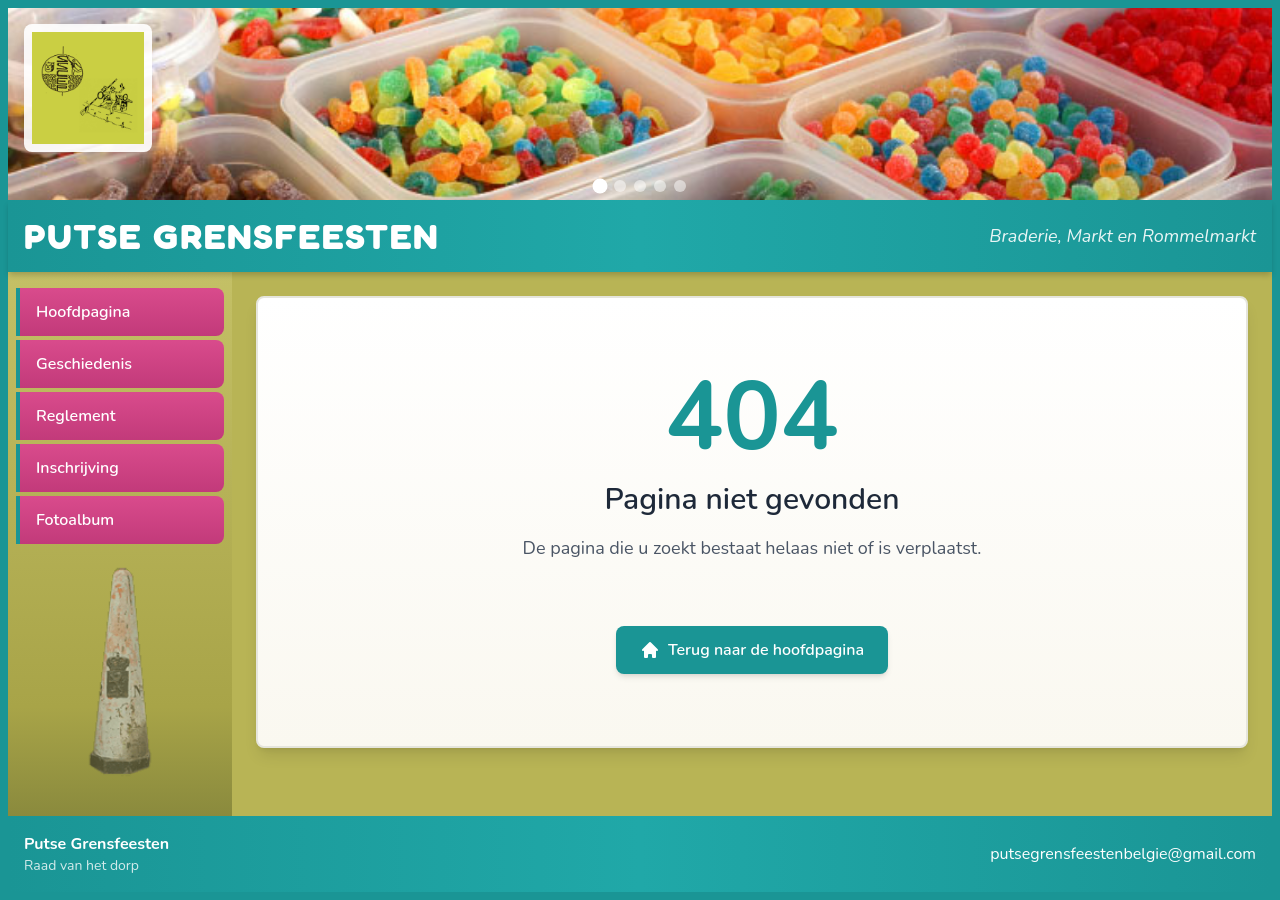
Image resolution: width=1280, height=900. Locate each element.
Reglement (76, 416)
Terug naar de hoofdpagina (752, 650)
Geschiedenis (84, 364)
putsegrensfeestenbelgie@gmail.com (1123, 854)
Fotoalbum (75, 520)
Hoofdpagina (83, 312)
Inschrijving (77, 468)
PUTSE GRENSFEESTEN (231, 235)
